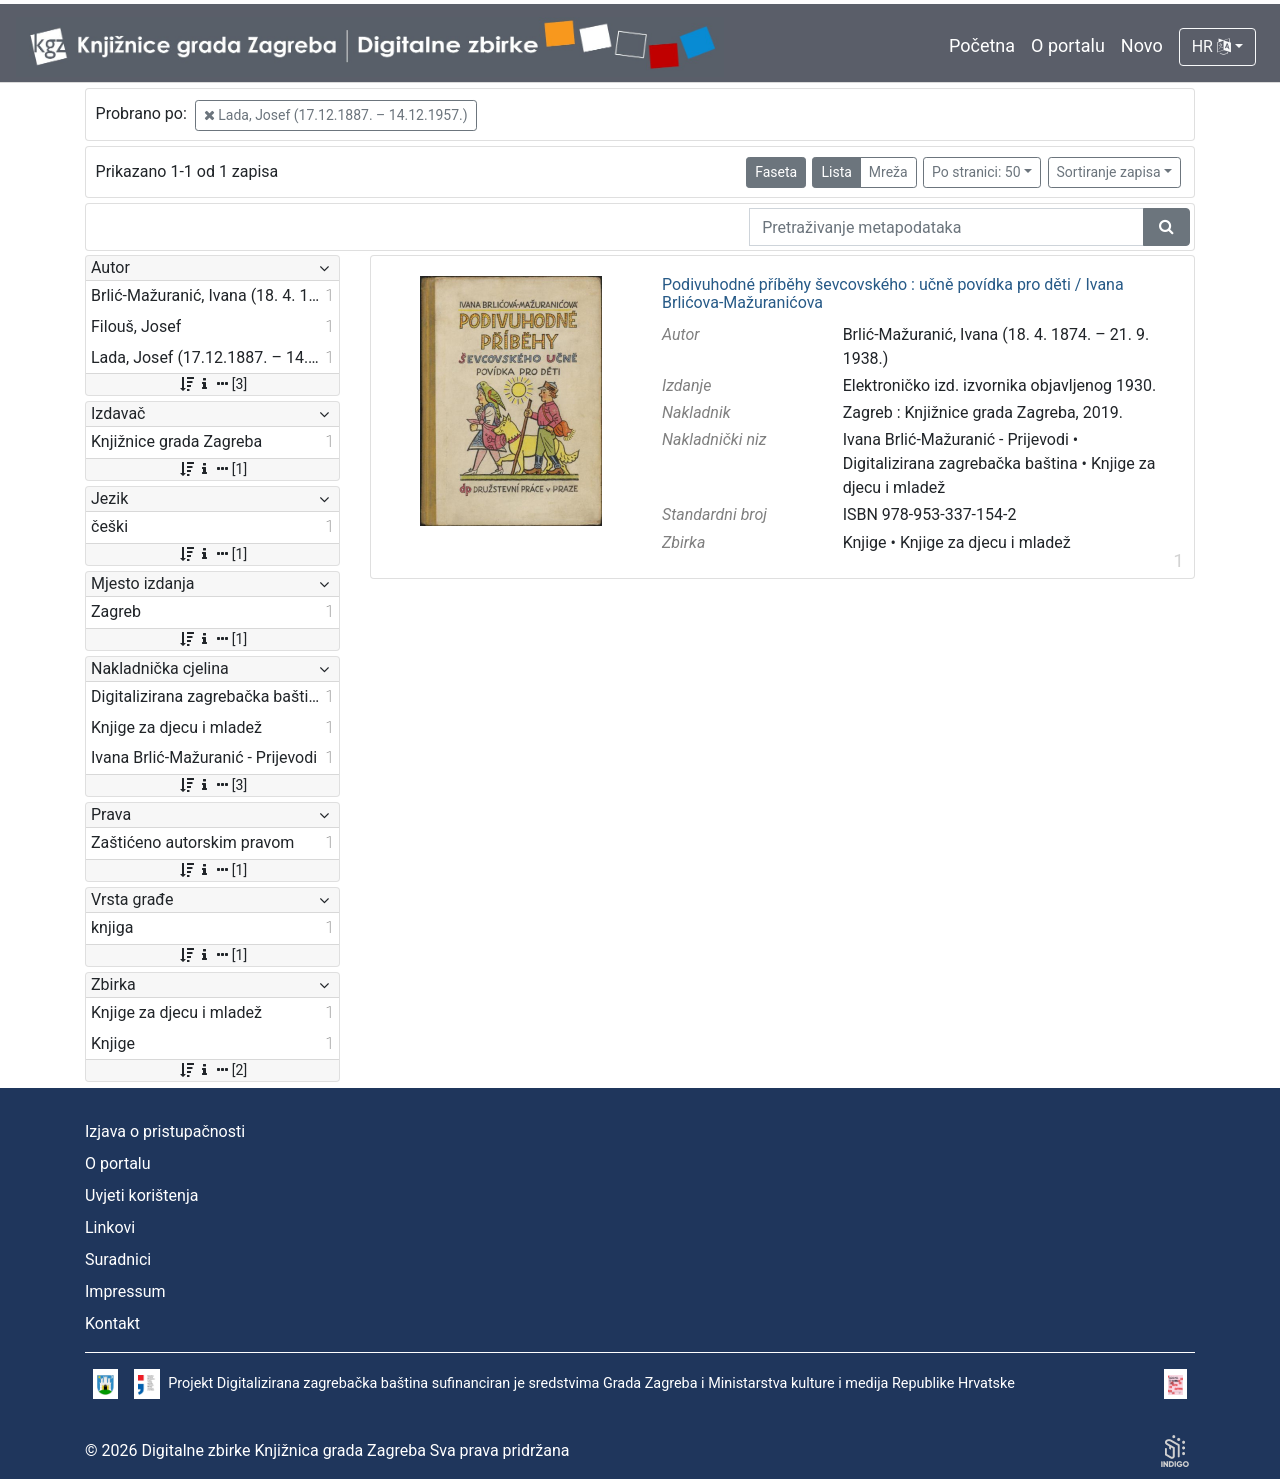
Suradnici (118, 1259)
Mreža (888, 172)
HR (1211, 46)
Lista (836, 172)
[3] (212, 384)
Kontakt (112, 1323)
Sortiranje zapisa (1109, 172)
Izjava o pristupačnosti (165, 1131)
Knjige (865, 542)
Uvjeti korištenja (141, 1195)
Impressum (125, 1291)
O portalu (1068, 45)
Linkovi (110, 1227)
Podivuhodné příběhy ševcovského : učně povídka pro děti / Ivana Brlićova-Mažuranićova (893, 293)
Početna (982, 45)
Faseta (776, 172)
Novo (1142, 45)
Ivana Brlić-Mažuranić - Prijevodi (956, 439)
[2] (212, 1070)
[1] (212, 469)
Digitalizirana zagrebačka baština (960, 463)
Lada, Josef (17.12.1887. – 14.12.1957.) (336, 115)
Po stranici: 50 (976, 172)
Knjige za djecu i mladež (985, 542)
